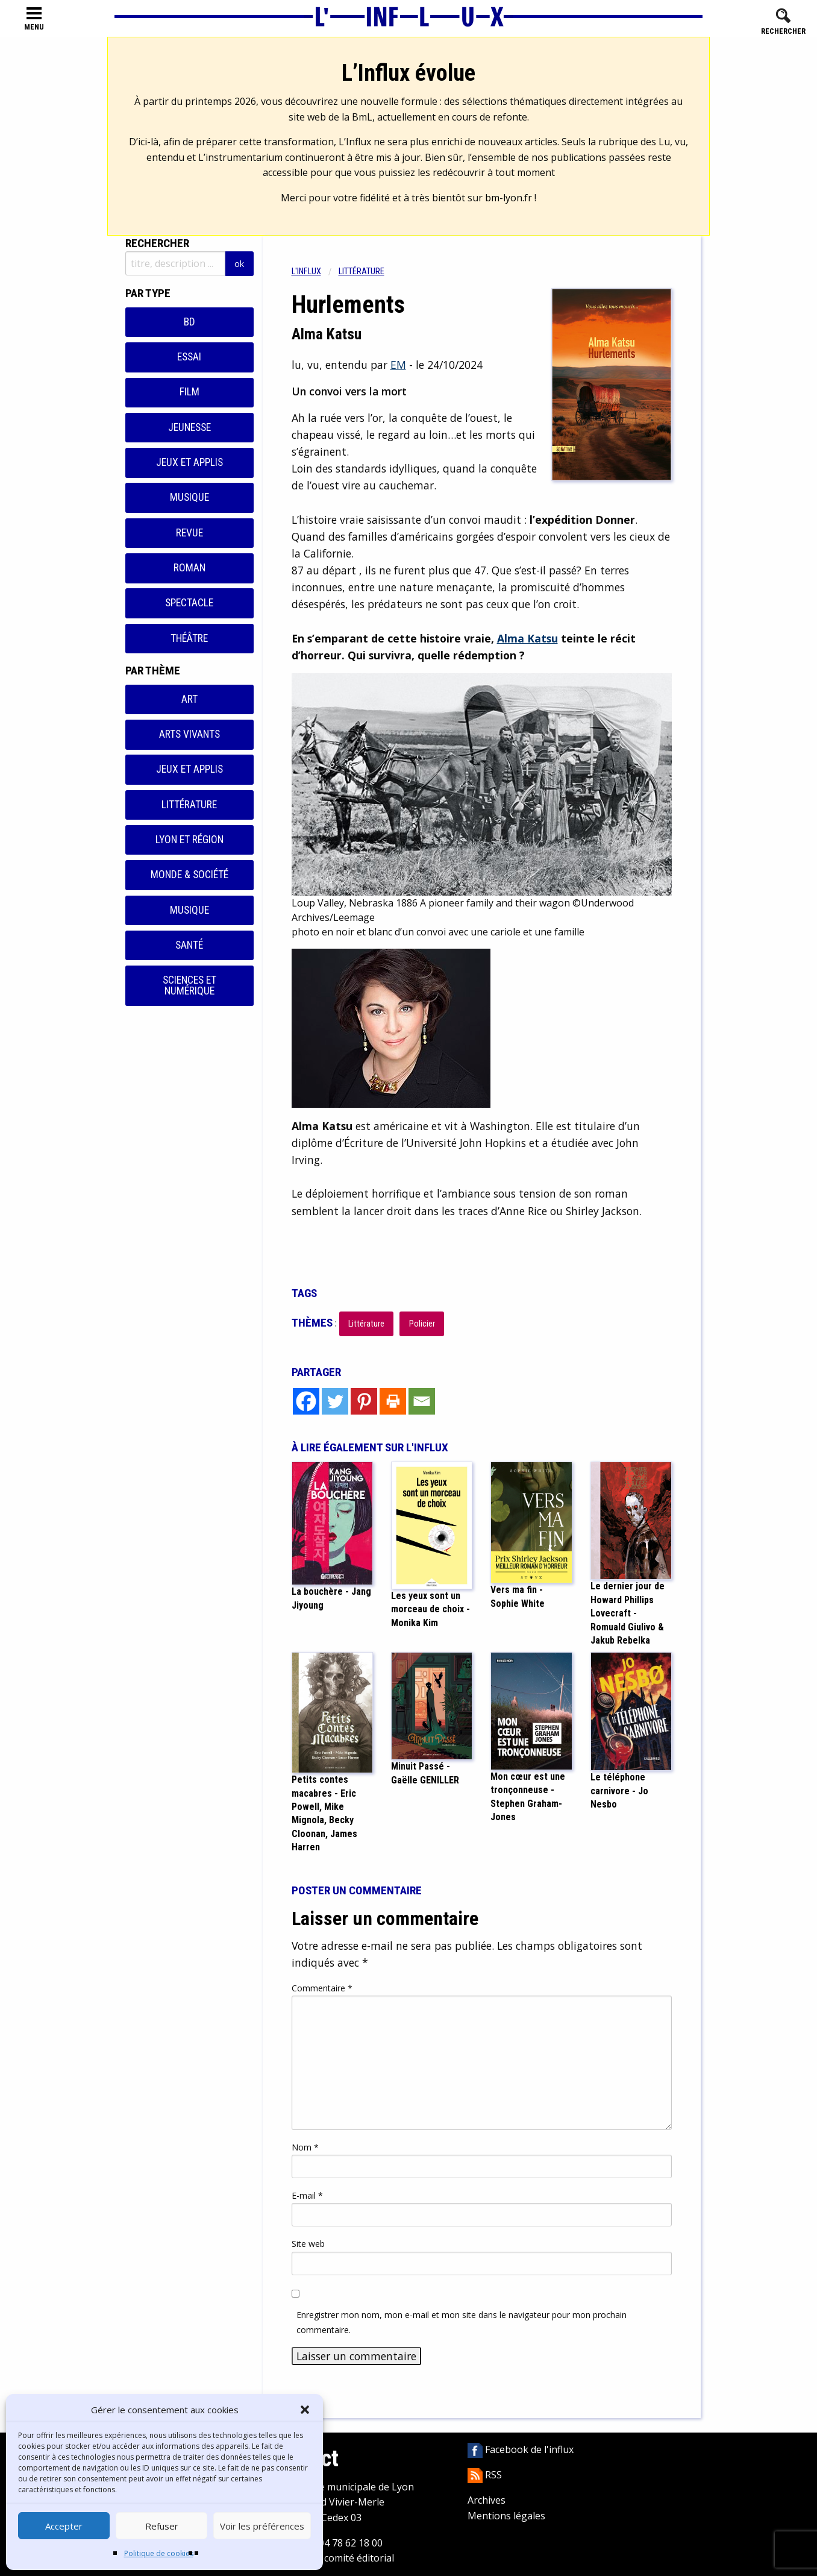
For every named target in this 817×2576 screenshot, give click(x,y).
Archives (487, 2500)
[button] (305, 2410)
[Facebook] (306, 1401)
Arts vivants (189, 734)
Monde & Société (189, 875)
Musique (189, 497)
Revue (189, 533)
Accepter (64, 2526)
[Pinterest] (364, 1401)
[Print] (393, 1401)
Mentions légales (506, 2515)
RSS (485, 2474)
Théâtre (189, 638)
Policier (422, 1324)
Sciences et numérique (189, 985)
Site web (308, 2243)
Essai (189, 357)
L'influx (306, 271)
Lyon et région (189, 840)
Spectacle (189, 603)
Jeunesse (189, 427)
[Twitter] (335, 1401)
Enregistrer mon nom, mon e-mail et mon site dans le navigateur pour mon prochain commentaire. (461, 2322)
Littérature (189, 805)
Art (189, 699)
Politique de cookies (158, 2553)
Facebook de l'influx (521, 2449)
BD (189, 322)
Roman (189, 568)
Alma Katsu (527, 638)
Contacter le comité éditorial (330, 2558)
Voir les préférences (262, 2526)
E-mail (307, 2195)
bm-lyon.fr (508, 197)
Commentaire (322, 1988)
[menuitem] (315, 271)
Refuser (161, 2526)
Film (189, 392)
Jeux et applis (189, 462)
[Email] (421, 1401)
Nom (305, 2147)
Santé (189, 945)
